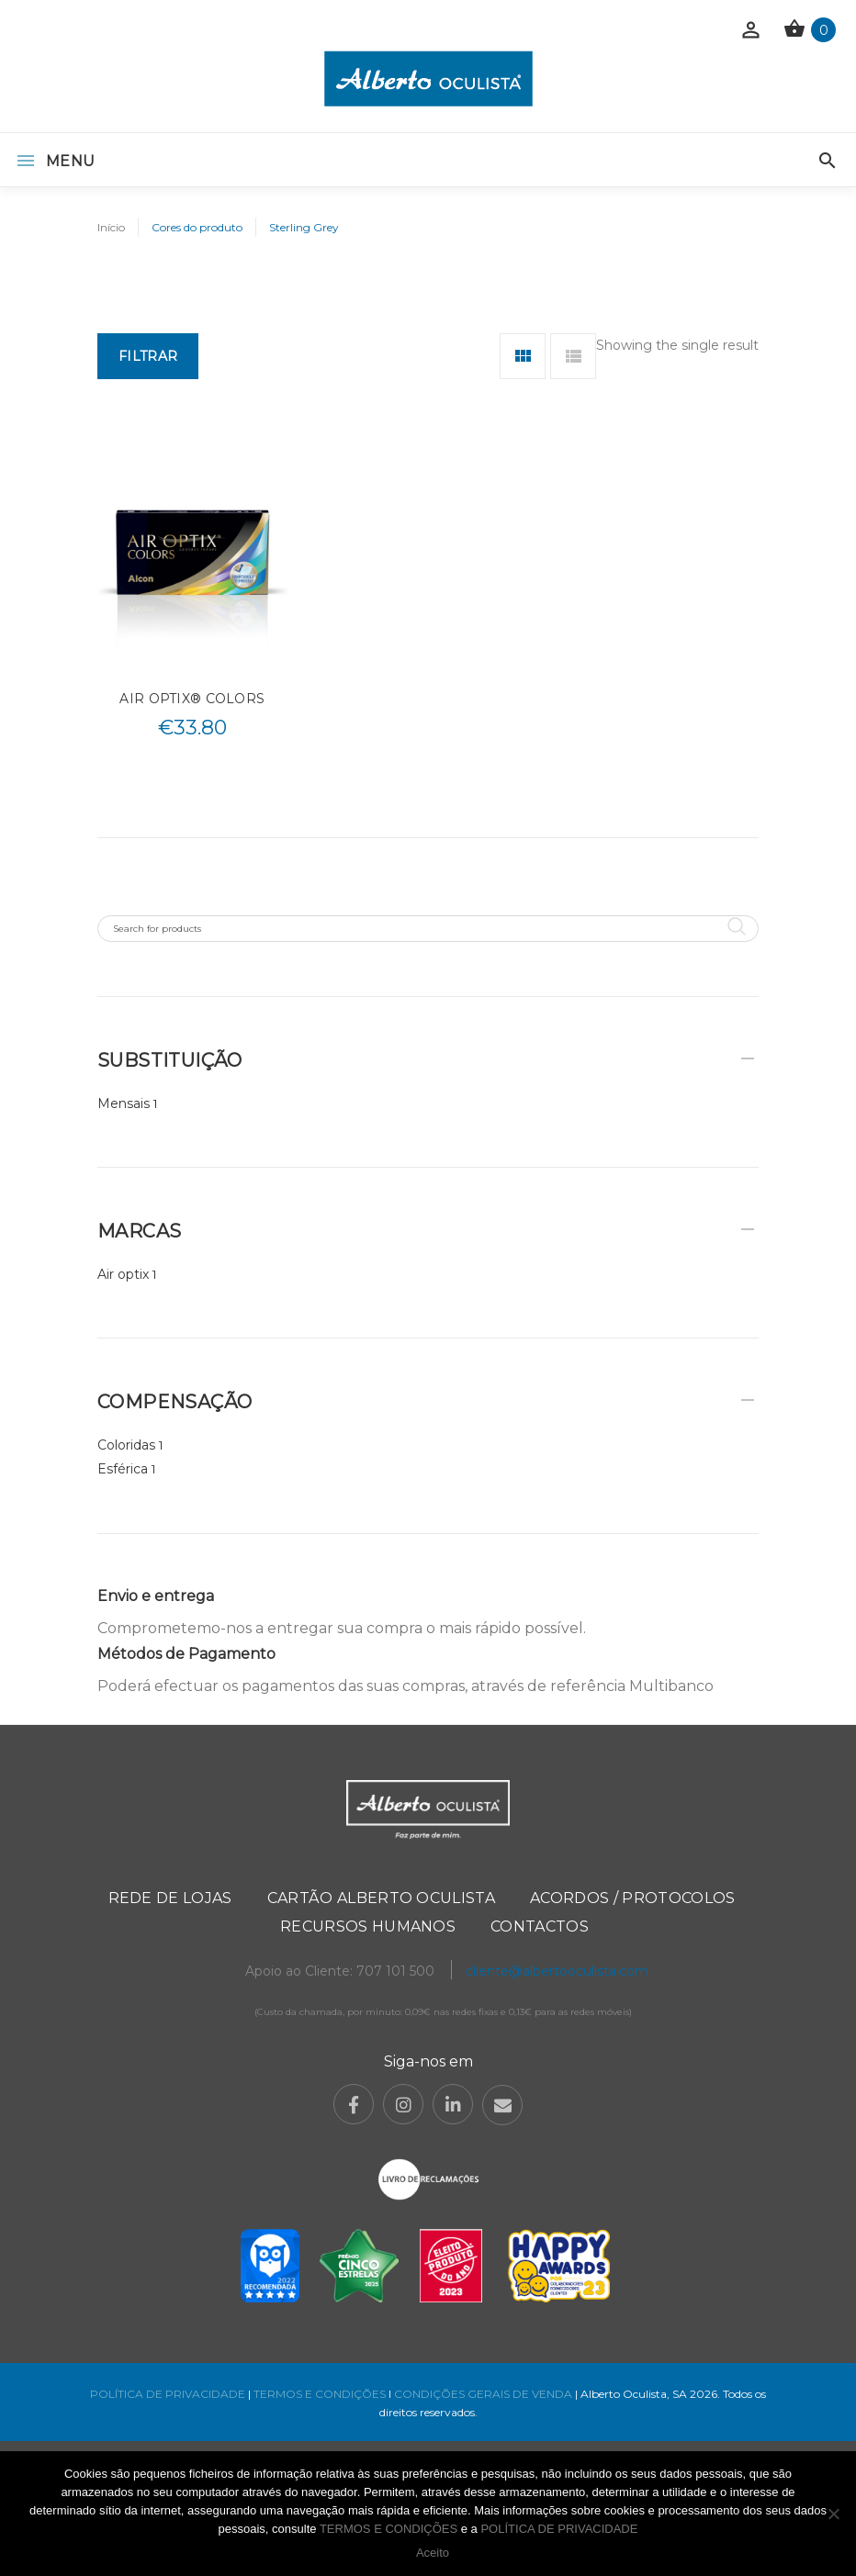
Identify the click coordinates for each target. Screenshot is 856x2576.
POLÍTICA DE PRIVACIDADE (167, 2394)
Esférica (122, 1469)
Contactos (539, 1926)
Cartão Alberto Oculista (381, 1898)
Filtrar (147, 356)
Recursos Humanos (368, 1926)
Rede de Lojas (170, 1898)
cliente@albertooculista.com (557, 1971)
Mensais (123, 1103)
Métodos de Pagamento (186, 1654)
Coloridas (126, 1445)
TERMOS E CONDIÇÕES (319, 2394)
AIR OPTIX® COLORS (192, 698)
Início (111, 227)
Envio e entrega (155, 1596)
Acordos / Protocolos (632, 1898)
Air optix (123, 1274)
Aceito (432, 2552)
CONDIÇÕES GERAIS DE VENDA (484, 2394)
